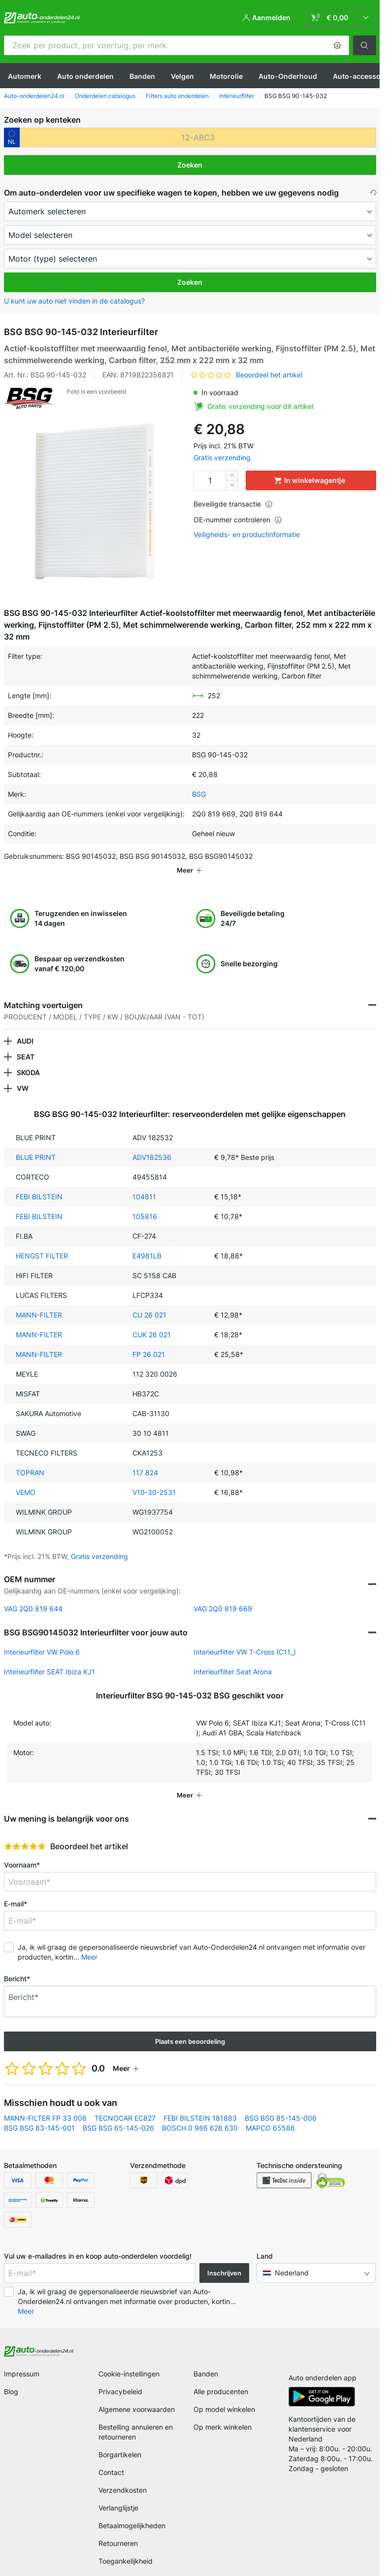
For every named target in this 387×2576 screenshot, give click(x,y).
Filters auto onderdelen (177, 96)
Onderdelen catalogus (105, 96)
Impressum (21, 2360)
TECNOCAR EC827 (125, 2104)
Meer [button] (89, 1943)
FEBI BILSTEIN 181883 (200, 2104)
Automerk (24, 76)
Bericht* (17, 1965)
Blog (11, 2377)
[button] (337, 45)
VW (23, 1074)
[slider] (25, 1832)
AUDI (25, 1027)
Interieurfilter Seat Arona (233, 1658)
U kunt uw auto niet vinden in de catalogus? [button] (74, 301)
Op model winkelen (224, 2395)
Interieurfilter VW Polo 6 (42, 1638)
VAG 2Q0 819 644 (33, 1595)
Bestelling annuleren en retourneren (135, 2418)
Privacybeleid (120, 2377)
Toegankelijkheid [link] (125, 2547)
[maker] (190, 211)
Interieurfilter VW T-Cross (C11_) (245, 1638)
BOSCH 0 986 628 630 (200, 2114)
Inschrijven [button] (224, 2259)
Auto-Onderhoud (287, 76)
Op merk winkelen (223, 2413)
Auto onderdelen (85, 76)
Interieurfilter (236, 96)
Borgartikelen (119, 2441)
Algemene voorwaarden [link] (136, 2395)
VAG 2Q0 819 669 (223, 1595)
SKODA (28, 1058)
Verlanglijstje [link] (118, 2494)
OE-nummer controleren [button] (238, 519)
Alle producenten (221, 2377)
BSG (199, 794)
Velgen (182, 76)
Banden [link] (206, 2360)
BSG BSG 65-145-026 (118, 2114)
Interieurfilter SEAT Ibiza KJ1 (49, 1658)
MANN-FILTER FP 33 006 (45, 2104)
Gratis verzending (222, 457)
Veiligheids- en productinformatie (247, 535)
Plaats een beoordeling (190, 2028)
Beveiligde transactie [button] (233, 504)
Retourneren (118, 2529)
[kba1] (198, 137)
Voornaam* (22, 1851)
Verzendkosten (122, 2476)
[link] (340, 18)
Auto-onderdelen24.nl (34, 96)
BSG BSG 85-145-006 (281, 2104)
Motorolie (226, 76)
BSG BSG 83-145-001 (39, 2114)
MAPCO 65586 (270, 2114)
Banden (142, 76)
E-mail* (15, 1890)
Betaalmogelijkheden (131, 2512)
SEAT (25, 1043)
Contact (111, 2458)
